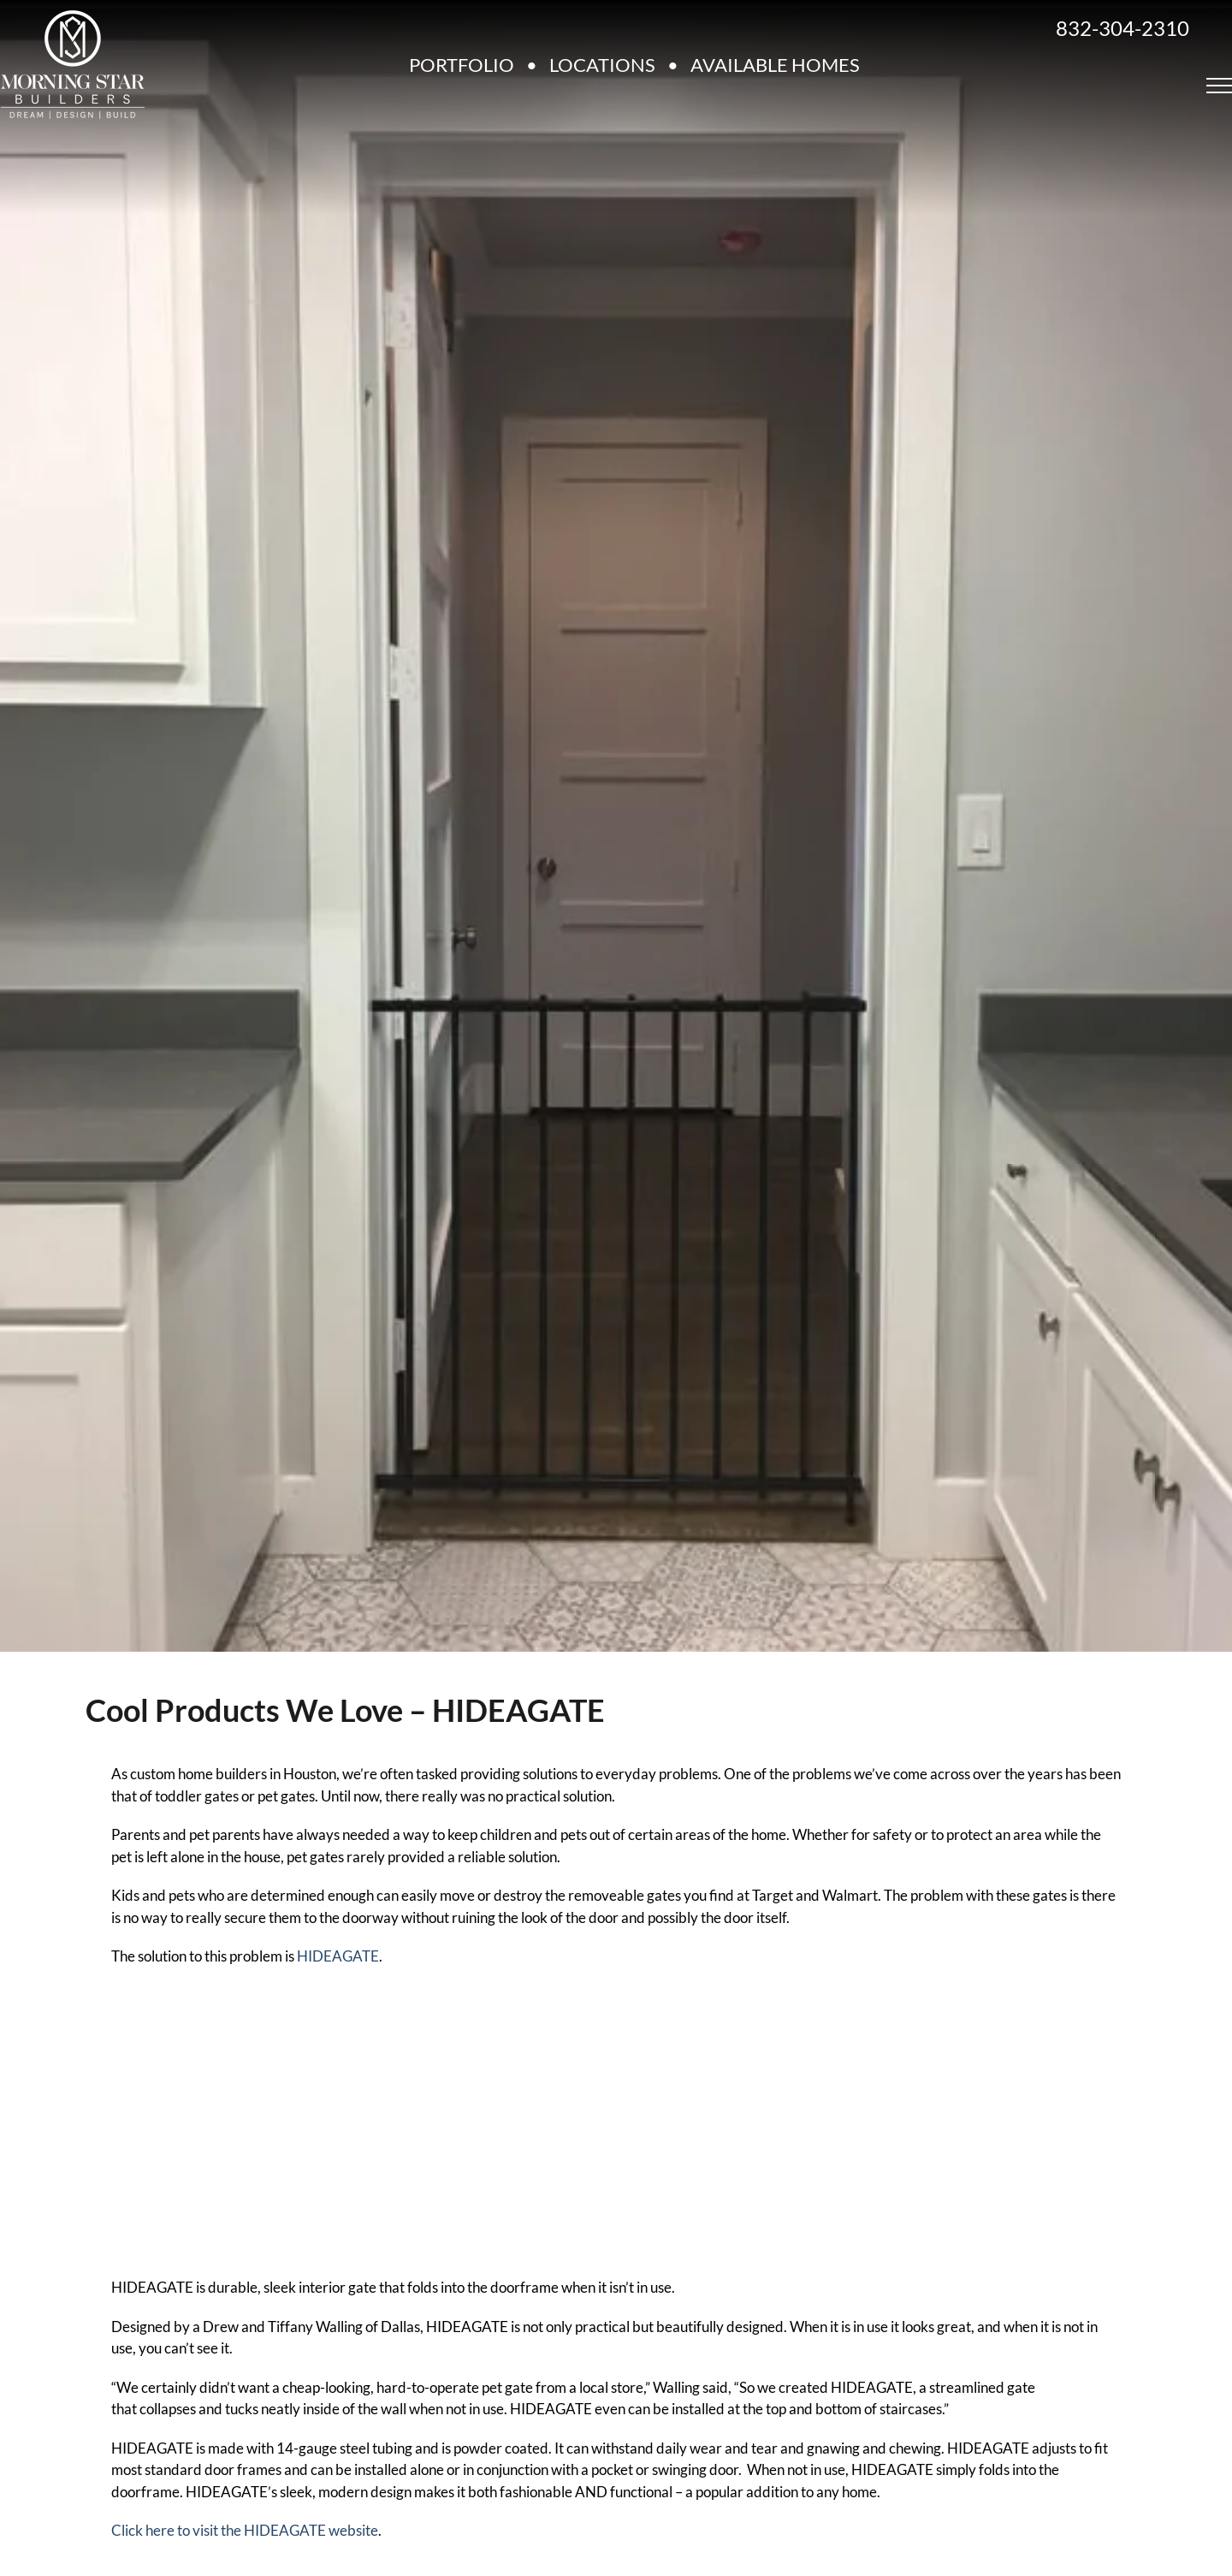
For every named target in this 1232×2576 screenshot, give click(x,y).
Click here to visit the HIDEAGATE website (244, 2530)
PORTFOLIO (461, 64)
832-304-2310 (1122, 27)
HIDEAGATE (338, 1956)
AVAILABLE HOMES (775, 64)
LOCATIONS (602, 64)
